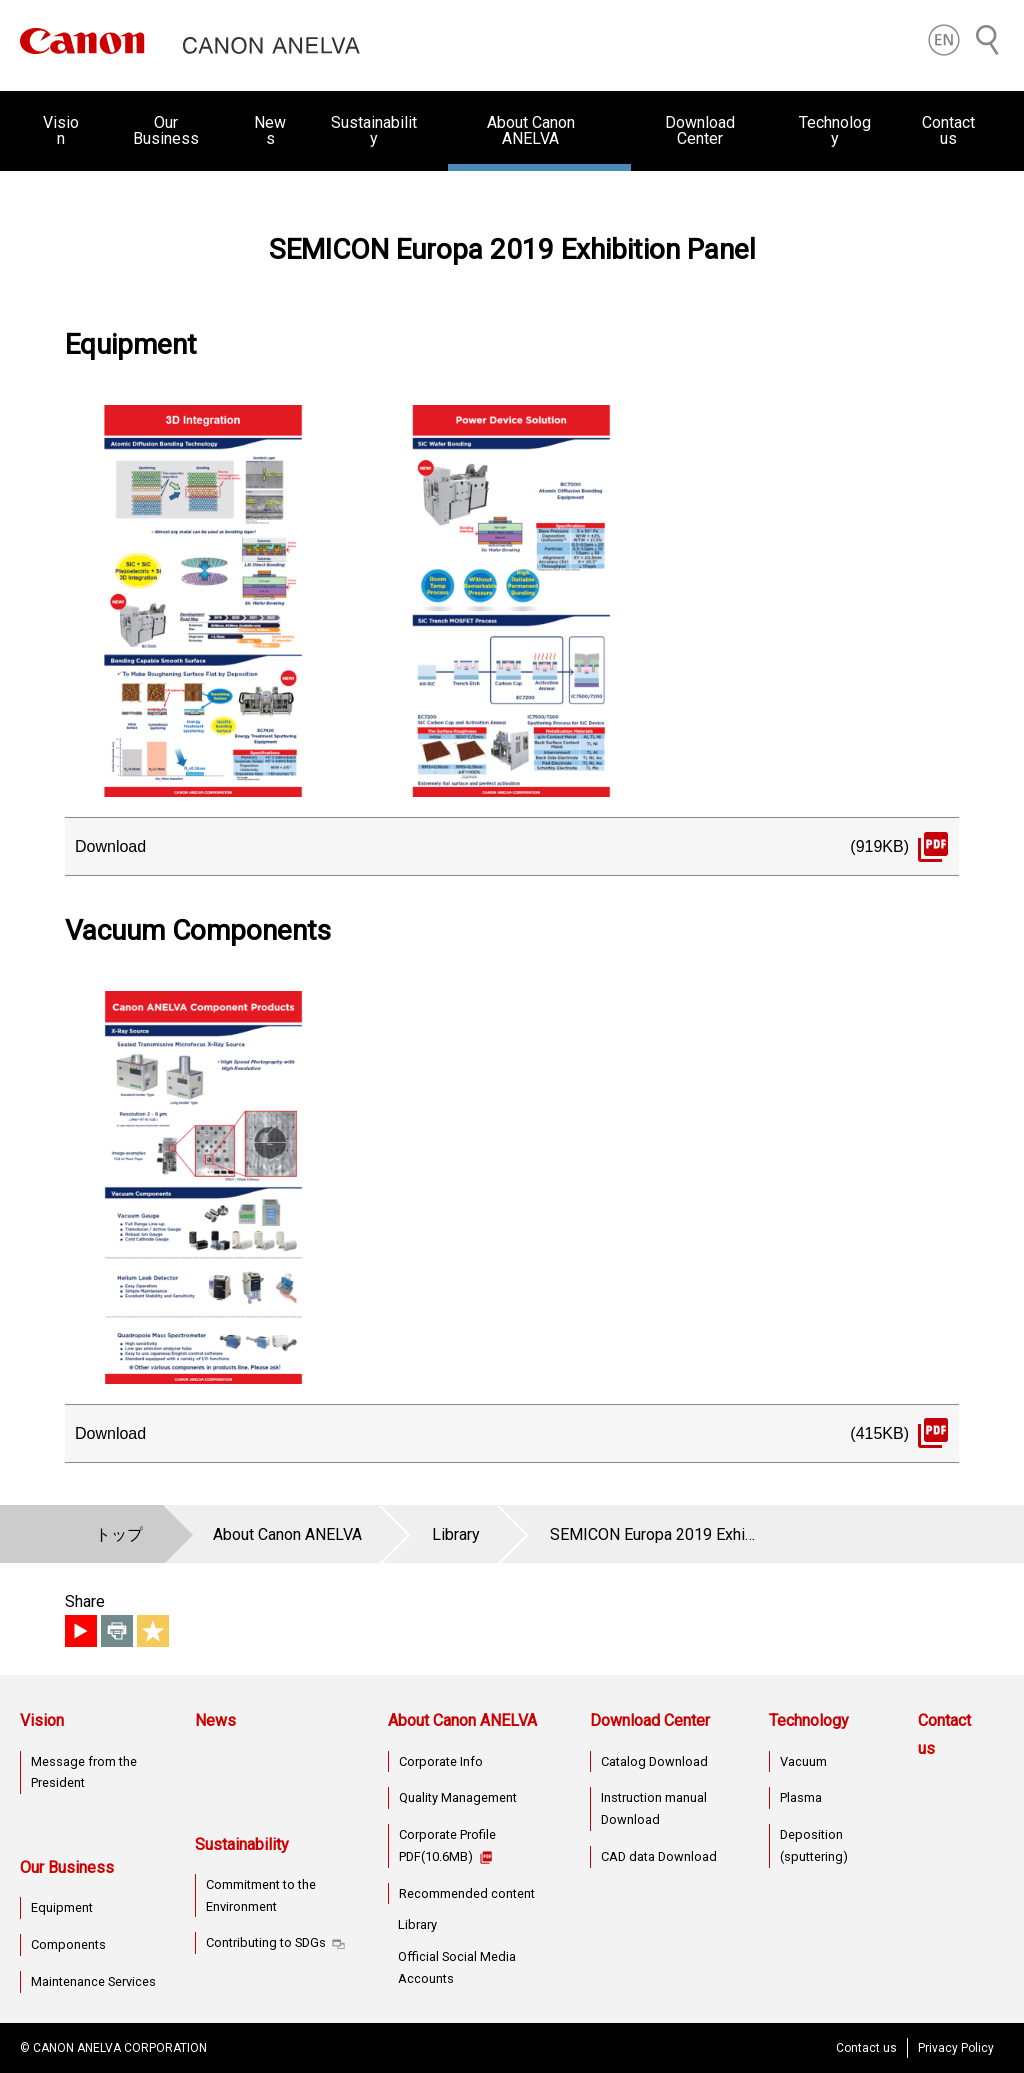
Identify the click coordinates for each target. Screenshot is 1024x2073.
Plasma (801, 1797)
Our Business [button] (166, 130)
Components (68, 1944)
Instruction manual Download (654, 1808)
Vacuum (803, 1761)
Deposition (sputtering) (814, 1845)
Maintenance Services (93, 1981)
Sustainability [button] (374, 130)
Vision (42, 1720)
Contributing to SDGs (266, 1942)
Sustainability (242, 1844)
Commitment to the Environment (261, 1895)
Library (417, 1924)
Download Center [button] (700, 130)
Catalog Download (654, 1761)
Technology (809, 1720)
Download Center (650, 1720)
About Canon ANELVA (462, 1720)
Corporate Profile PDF (447, 1845)
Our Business (67, 1867)
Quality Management (458, 1797)
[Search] (988, 40)
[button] (944, 40)
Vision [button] (61, 130)
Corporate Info (441, 1761)
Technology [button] (835, 130)
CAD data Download (659, 1856)
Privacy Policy (956, 2048)
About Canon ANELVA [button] (531, 130)
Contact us (948, 130)
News (270, 130)
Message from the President (84, 1772)
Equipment (62, 1907)
